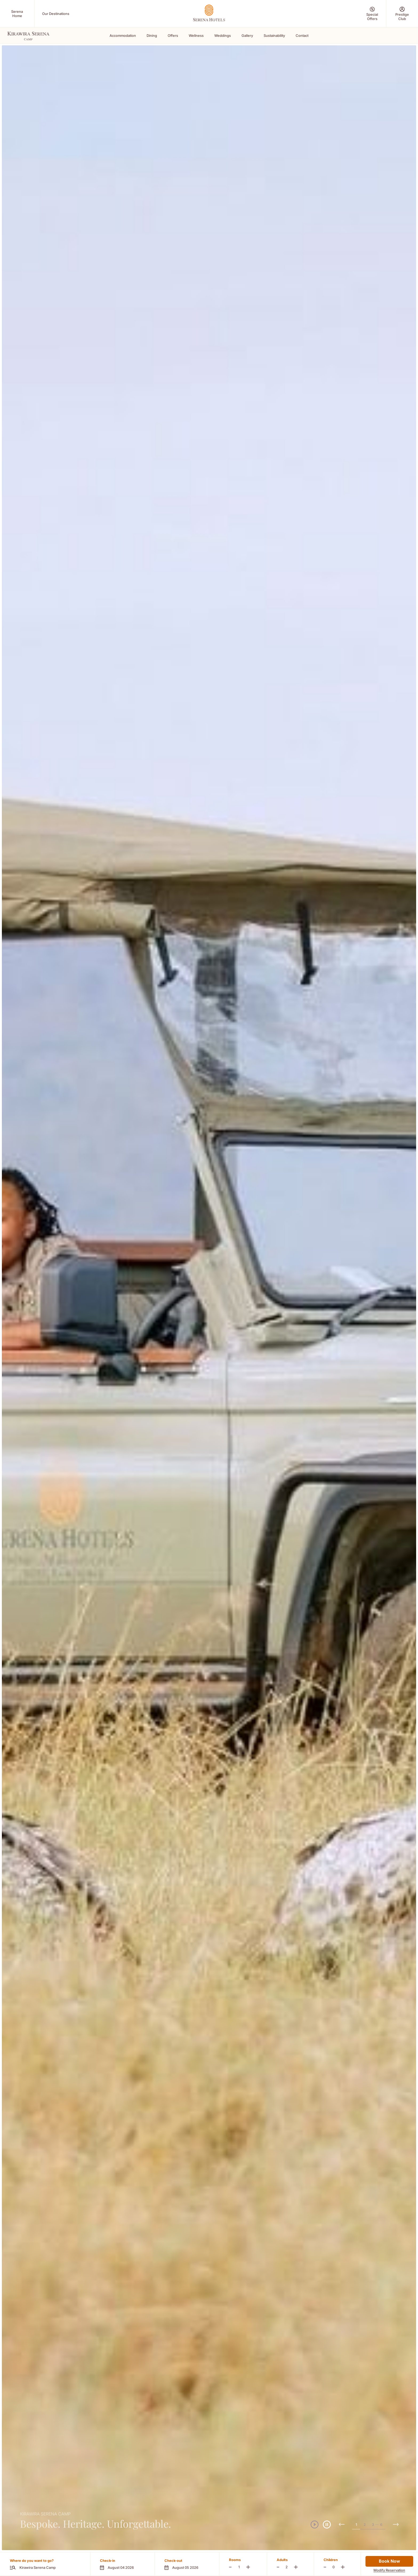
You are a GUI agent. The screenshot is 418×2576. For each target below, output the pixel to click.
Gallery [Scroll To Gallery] (247, 35)
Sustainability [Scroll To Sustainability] (274, 35)
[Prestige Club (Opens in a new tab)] (402, 13)
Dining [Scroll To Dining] (152, 35)
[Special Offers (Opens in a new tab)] (372, 13)
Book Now (389, 2561)
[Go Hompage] (209, 13)
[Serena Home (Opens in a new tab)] (17, 13)
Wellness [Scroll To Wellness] (196, 35)
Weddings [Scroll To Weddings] (222, 35)
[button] (122, 2564)
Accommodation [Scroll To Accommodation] (123, 35)
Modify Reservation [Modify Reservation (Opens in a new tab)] (389, 2570)
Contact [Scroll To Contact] (302, 35)
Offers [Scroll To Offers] (173, 35)
